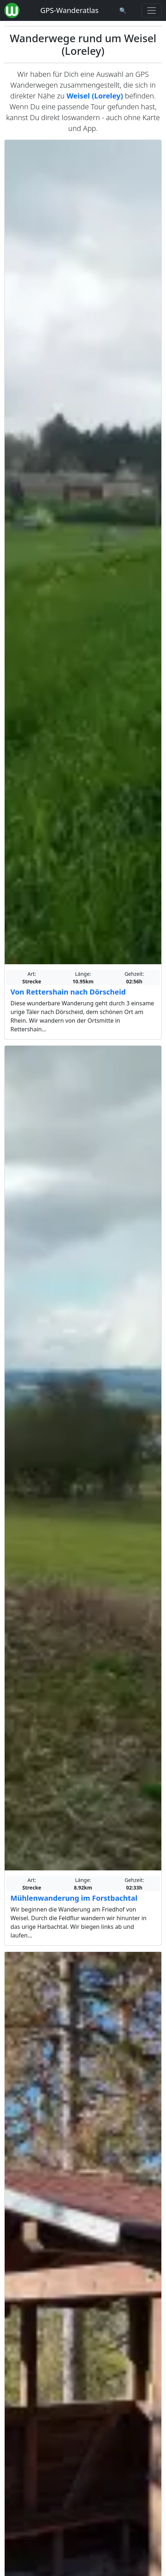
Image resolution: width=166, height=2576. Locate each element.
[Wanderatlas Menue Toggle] (151, 10)
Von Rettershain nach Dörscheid (68, 992)
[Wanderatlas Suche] (123, 10)
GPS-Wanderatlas (69, 10)
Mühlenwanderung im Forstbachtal (73, 1898)
